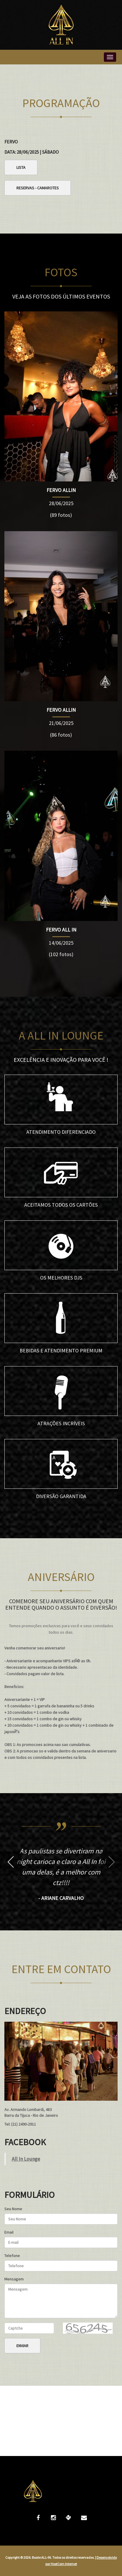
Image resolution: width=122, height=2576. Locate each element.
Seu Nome (13, 2208)
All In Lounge (26, 2159)
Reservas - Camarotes (37, 188)
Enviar (22, 2345)
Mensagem (14, 2279)
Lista (20, 167)
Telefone (12, 2255)
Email (8, 2232)
